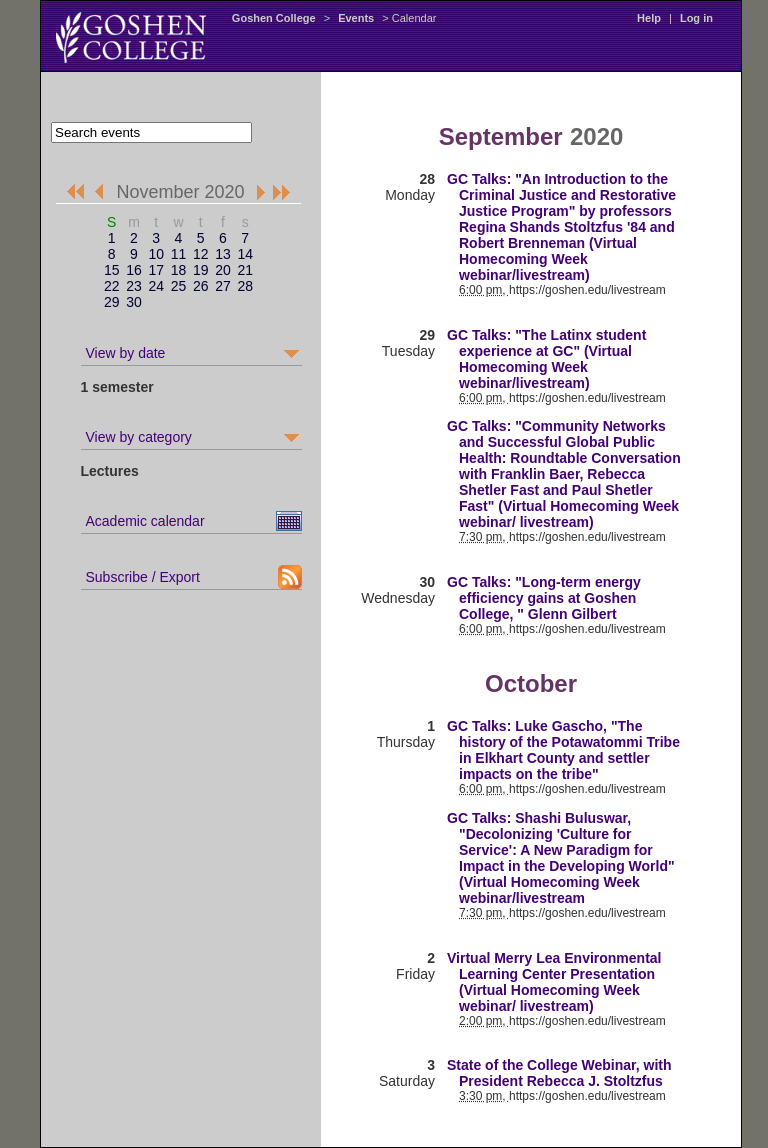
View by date (126, 353)
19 (201, 270)
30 (134, 302)
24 (156, 286)
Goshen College (274, 18)
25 (179, 286)
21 (245, 270)
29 (112, 302)
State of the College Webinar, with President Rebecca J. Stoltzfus (559, 1073)
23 (134, 286)
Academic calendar (145, 521)
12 (201, 254)
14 (245, 254)
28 (245, 286)
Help (649, 18)
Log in (696, 18)
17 (156, 270)
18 (179, 270)
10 (156, 254)
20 (223, 270)
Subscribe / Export (143, 577)
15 (112, 270)
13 (223, 254)
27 (223, 286)
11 (179, 254)
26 (201, 286)
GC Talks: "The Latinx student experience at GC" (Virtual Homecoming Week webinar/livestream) (546, 359)
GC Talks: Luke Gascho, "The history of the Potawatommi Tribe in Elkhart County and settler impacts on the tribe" (563, 750)
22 (112, 286)
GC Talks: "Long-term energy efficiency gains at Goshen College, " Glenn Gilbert (544, 598)
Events (356, 18)
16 (134, 270)
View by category (139, 437)
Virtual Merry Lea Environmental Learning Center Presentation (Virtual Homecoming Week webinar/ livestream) (554, 982)
